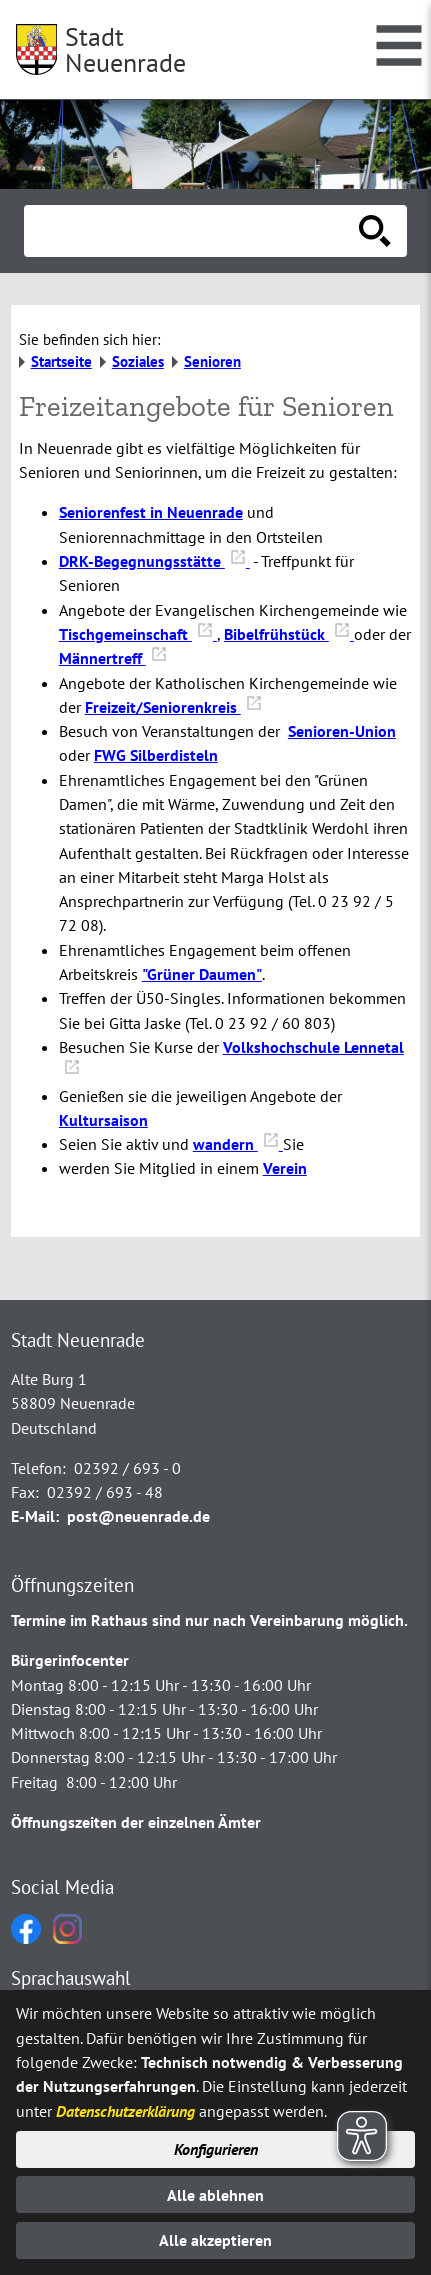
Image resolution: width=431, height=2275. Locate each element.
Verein (285, 1168)
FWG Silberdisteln (156, 755)
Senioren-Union (342, 731)
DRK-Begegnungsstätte (154, 561)
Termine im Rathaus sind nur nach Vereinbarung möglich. (209, 1620)
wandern (238, 1144)
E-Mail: (35, 1516)
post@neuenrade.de (138, 1516)
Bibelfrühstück (289, 634)
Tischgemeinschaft (138, 634)
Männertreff (113, 658)
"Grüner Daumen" (202, 974)
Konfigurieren (216, 2149)
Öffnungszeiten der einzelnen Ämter (136, 1822)
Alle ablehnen (215, 2195)
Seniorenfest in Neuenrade (151, 512)
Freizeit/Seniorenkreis (173, 707)
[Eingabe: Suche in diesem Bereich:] (193, 231)
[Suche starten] (375, 231)
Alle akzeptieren (215, 2240)
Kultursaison (103, 1120)
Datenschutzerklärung (125, 2111)
